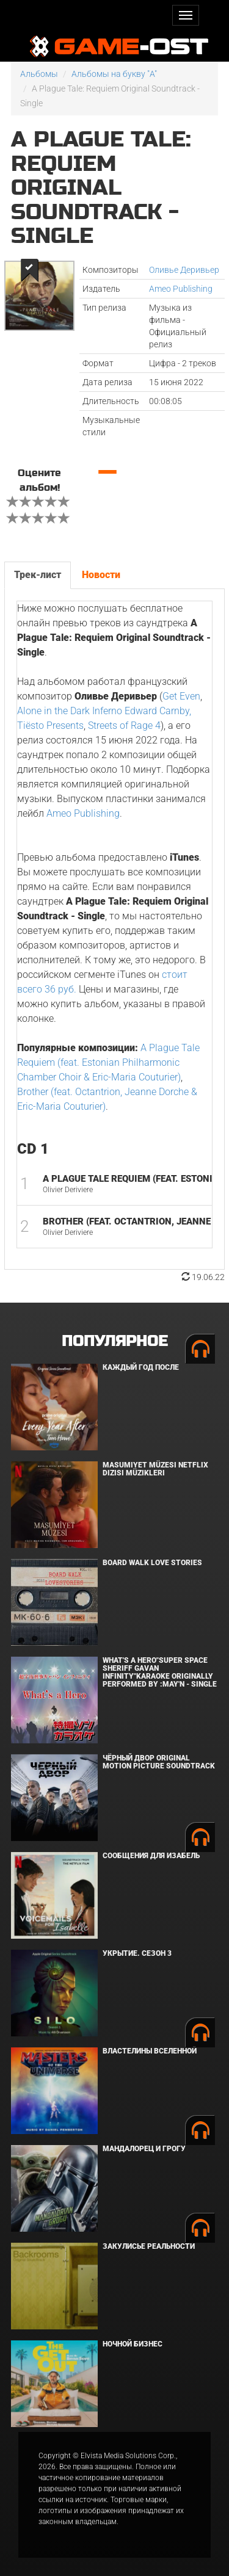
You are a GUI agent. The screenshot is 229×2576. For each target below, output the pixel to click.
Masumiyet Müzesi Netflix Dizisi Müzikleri (155, 1469)
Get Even (181, 696)
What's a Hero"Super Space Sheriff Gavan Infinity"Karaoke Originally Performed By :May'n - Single (160, 1672)
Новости (101, 575)
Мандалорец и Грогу (144, 2148)
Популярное (114, 1341)
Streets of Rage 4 (124, 725)
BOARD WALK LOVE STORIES (152, 1562)
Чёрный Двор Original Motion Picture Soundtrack (159, 1762)
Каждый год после (141, 1367)
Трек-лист (37, 575)
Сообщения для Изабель (151, 1855)
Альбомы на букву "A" (114, 74)
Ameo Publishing (181, 289)
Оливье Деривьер (184, 270)
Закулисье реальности (149, 2246)
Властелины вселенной (150, 2051)
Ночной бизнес (132, 2344)
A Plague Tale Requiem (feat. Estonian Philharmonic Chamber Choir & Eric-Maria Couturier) (108, 1062)
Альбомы (39, 74)
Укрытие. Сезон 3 (137, 1953)
